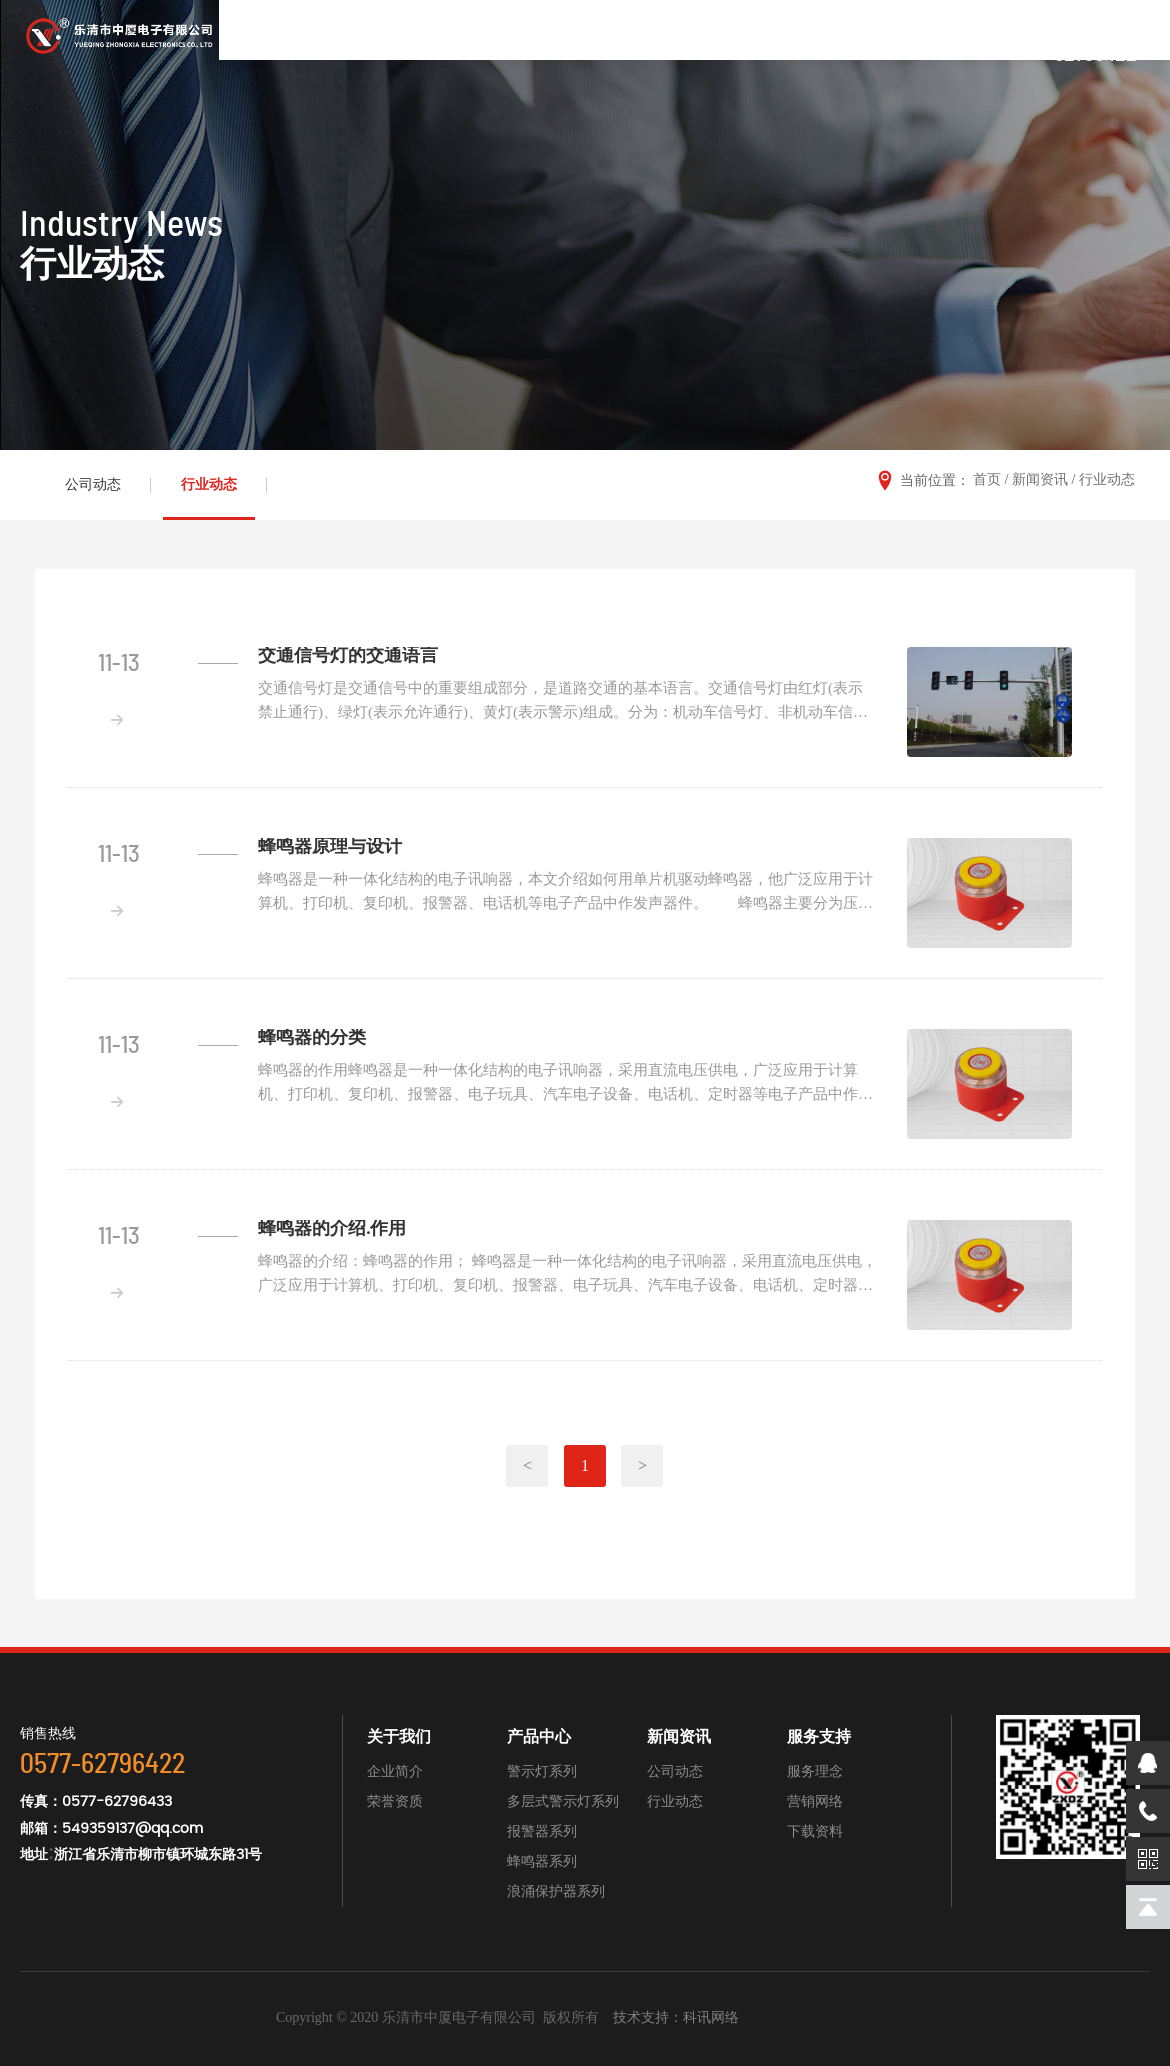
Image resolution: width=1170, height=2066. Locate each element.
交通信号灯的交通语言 (348, 656)
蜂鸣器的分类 (312, 1038)
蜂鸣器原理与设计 (330, 847)
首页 (987, 479)
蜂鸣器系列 (542, 1861)
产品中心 (539, 1737)
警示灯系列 (542, 1771)
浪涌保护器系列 (556, 1891)
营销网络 (815, 1801)
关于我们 (399, 1737)
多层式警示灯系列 (563, 1801)
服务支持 (819, 1737)
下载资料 (815, 1831)
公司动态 (93, 484)
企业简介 (395, 1771)
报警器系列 (542, 1831)
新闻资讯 (1040, 479)
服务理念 (815, 1771)
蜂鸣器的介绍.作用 (332, 1229)
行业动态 (209, 484)
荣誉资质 (395, 1801)
